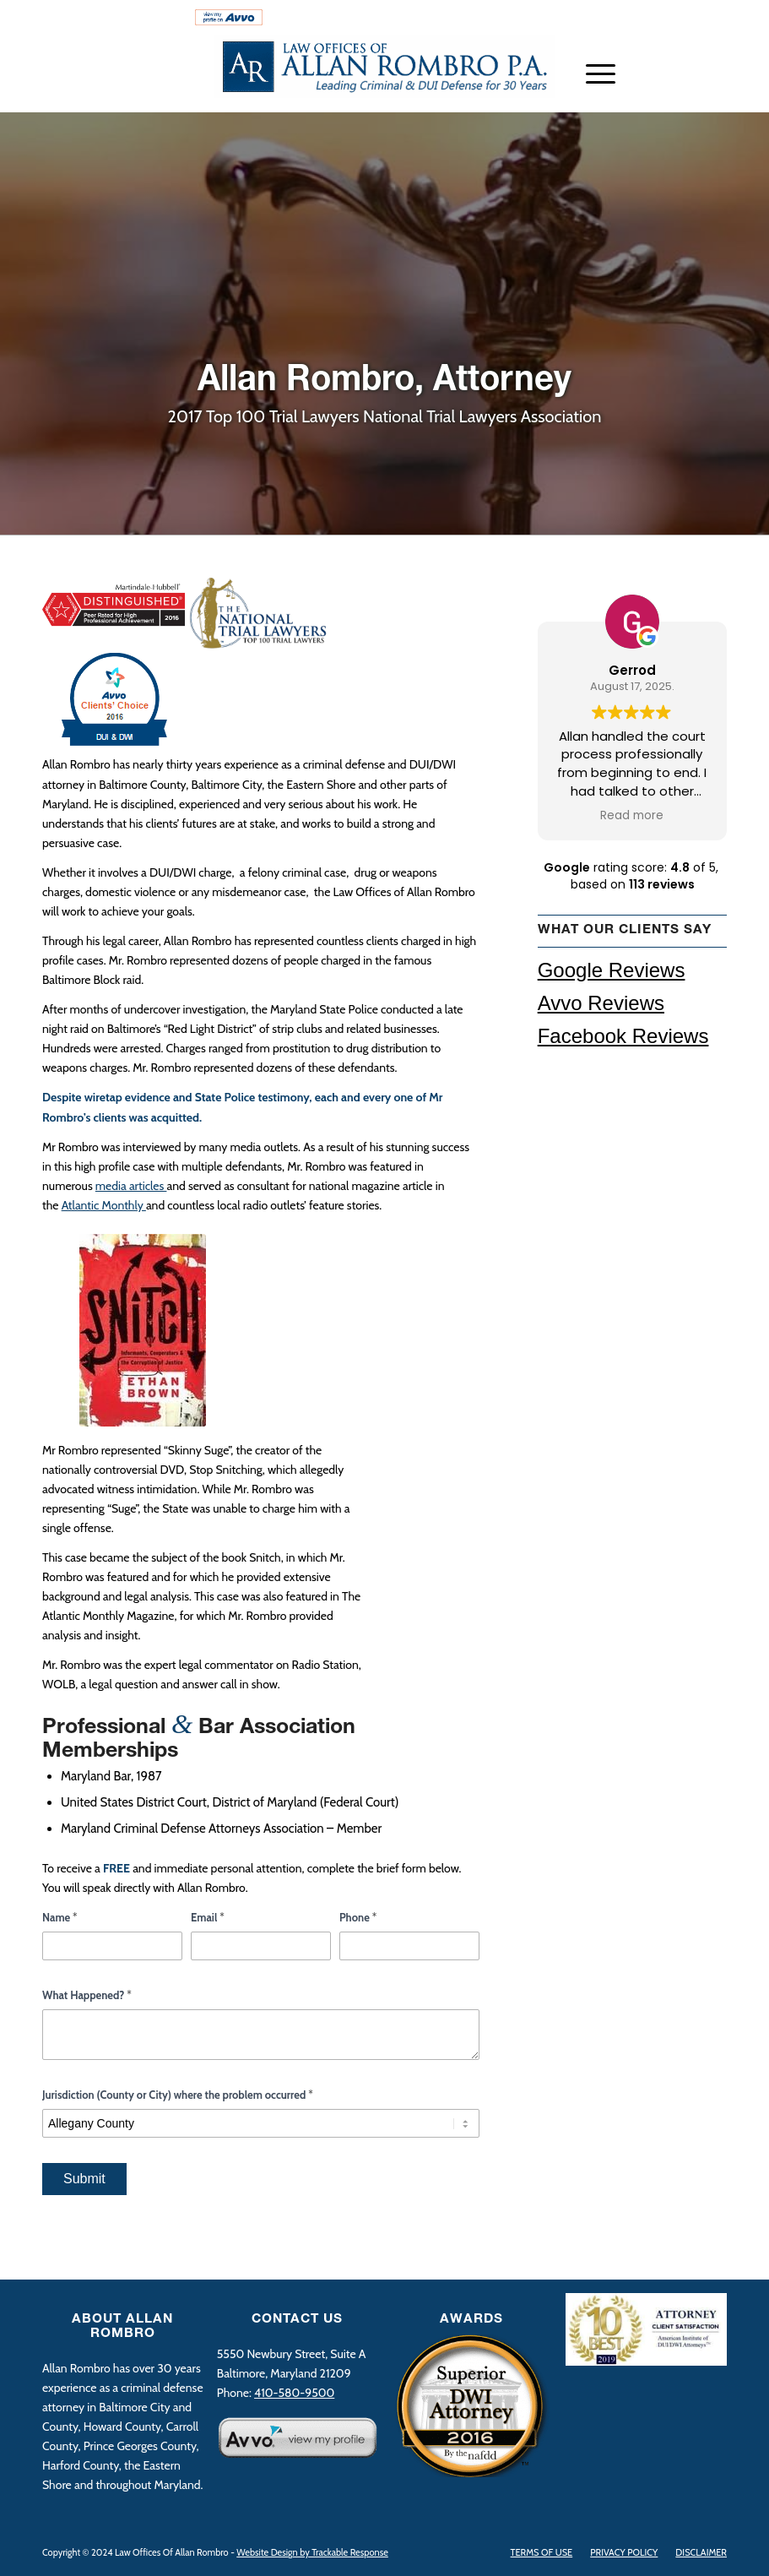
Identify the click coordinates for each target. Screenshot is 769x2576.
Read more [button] (631, 815)
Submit (84, 2178)
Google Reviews (611, 970)
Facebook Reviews (623, 1035)
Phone (357, 1917)
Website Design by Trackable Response (312, 2552)
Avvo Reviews (601, 1003)
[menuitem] (114, 21)
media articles (131, 1185)
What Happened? (87, 1995)
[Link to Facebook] (714, 88)
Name (60, 1917)
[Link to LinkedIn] (688, 88)
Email (208, 1917)
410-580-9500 (673, 17)
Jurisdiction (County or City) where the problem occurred (177, 2094)
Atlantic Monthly (104, 1205)
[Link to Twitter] (663, 88)
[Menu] (592, 73)
